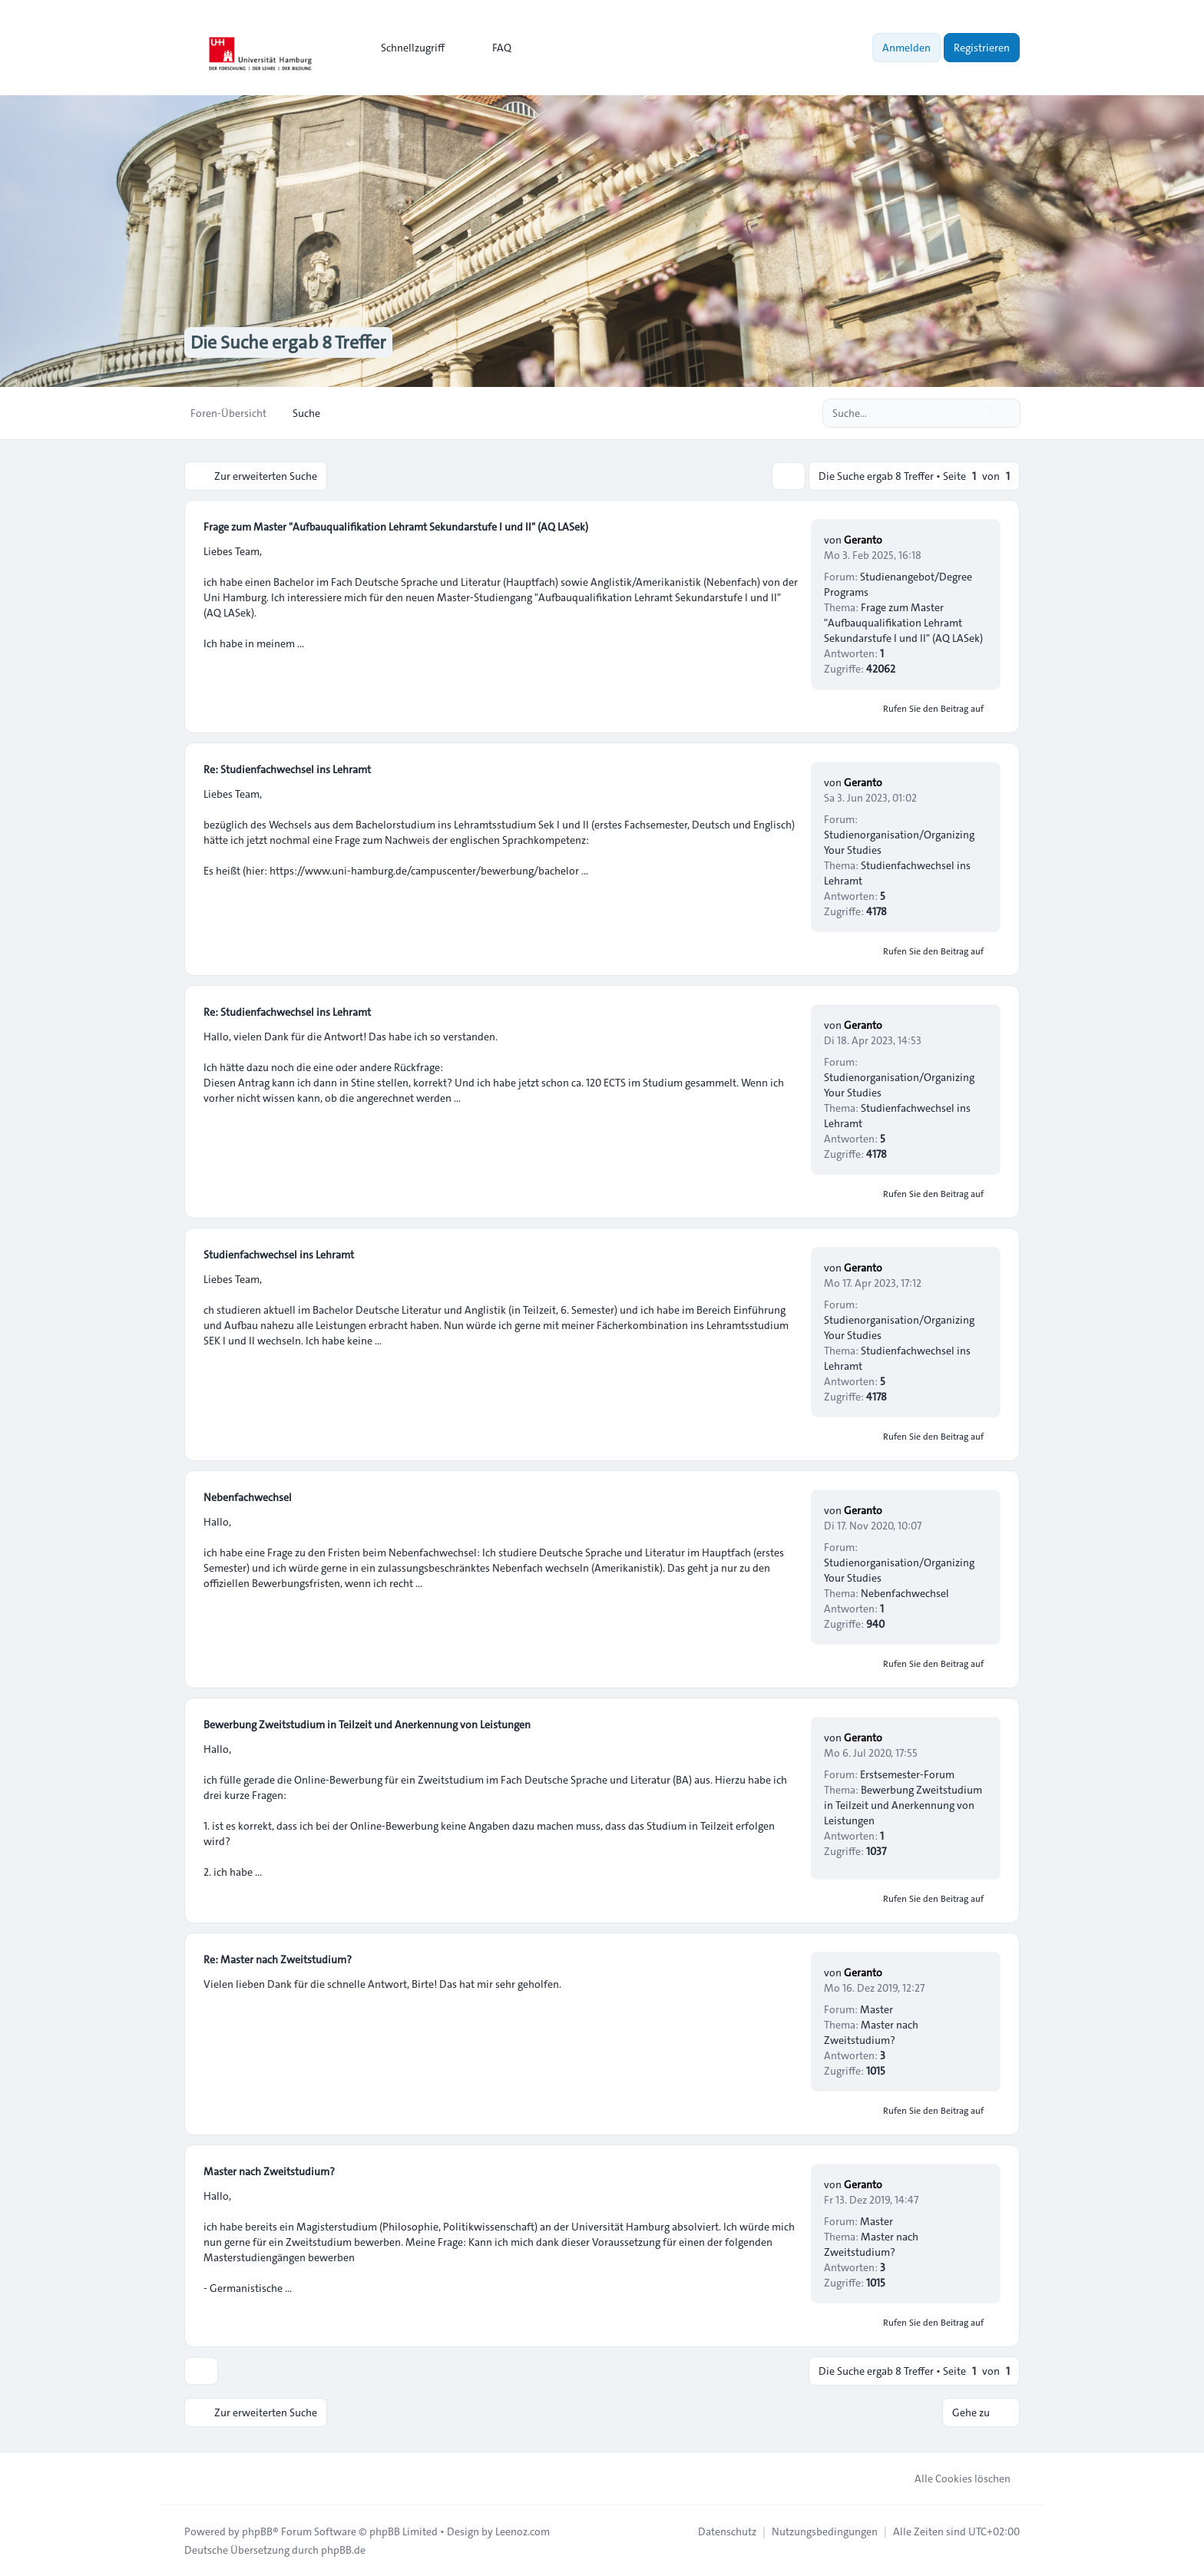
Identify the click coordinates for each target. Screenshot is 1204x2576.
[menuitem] (406, 47)
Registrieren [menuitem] (982, 47)
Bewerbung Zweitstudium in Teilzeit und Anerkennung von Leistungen (367, 1724)
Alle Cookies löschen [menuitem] (953, 2478)
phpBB (257, 2531)
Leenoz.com (522, 2531)
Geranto (863, 539)
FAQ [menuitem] (491, 47)
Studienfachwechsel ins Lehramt (278, 1254)
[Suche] (977, 413)
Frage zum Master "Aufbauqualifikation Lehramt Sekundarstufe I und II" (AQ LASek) (395, 526)
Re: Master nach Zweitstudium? (277, 1959)
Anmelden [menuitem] (906, 47)
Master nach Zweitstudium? (871, 2032)
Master (876, 2009)
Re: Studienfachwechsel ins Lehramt (287, 769)
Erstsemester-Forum (907, 1774)
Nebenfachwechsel (247, 1497)
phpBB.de (343, 2550)
